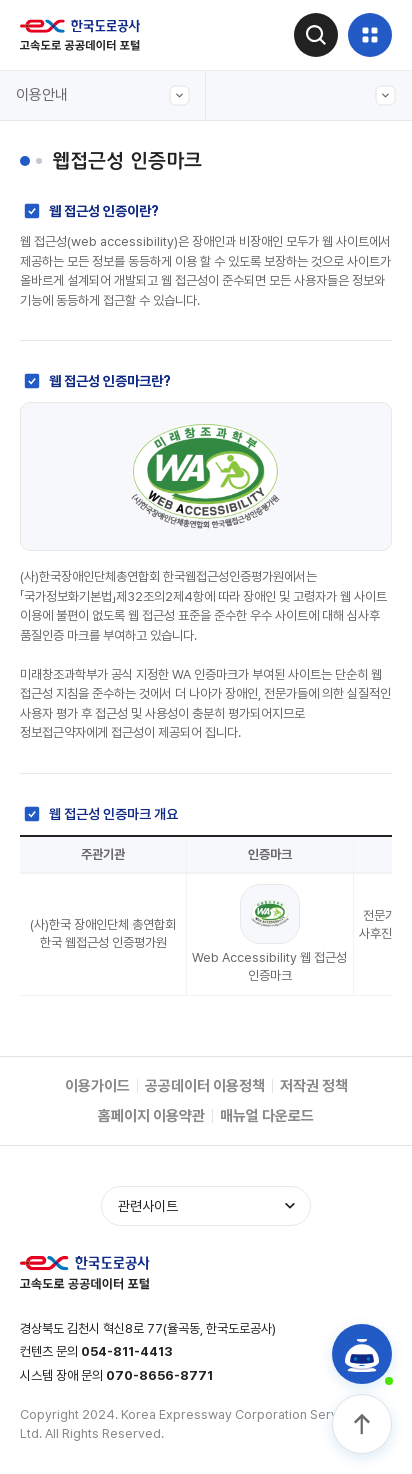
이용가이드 (97, 1086)
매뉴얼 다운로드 (267, 1116)
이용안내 (103, 95)
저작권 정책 (314, 1086)
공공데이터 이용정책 (205, 1086)
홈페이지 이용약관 (151, 1116)
